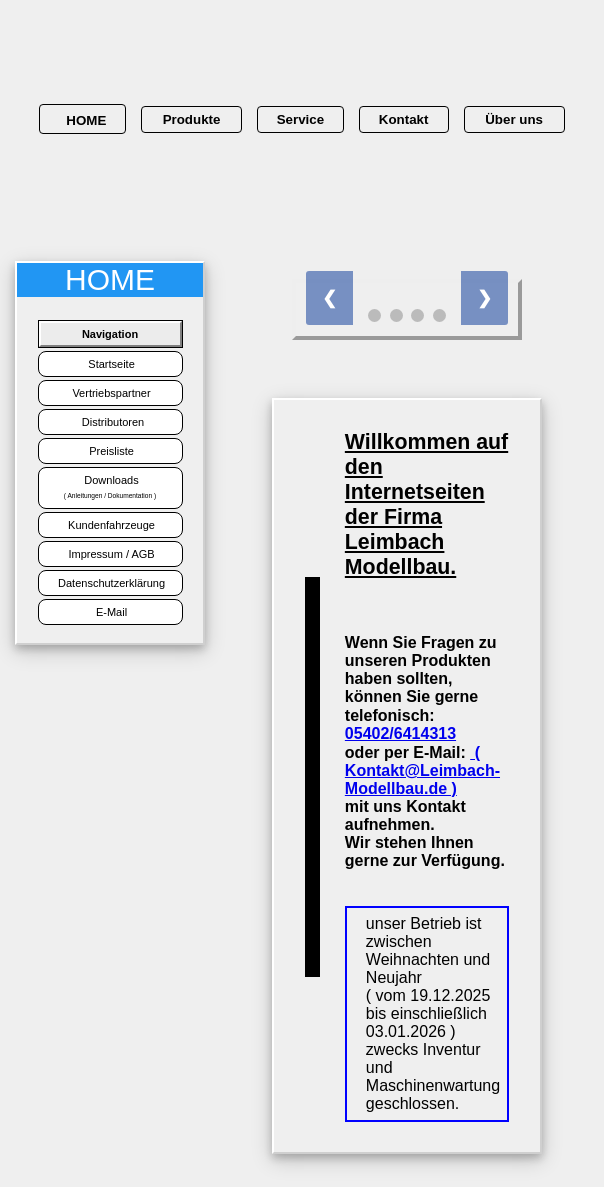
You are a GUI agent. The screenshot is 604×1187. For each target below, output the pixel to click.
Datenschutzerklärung (110, 583)
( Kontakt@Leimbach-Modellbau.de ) (422, 770)
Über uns (514, 119)
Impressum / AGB (109, 554)
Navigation (110, 334)
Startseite (110, 364)
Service (300, 119)
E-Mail (110, 612)
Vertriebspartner (109, 393)
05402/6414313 (400, 733)
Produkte (192, 119)
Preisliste (110, 451)
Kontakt (404, 119)
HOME (82, 120)
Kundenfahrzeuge (110, 525)
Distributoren (110, 422)
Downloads (110, 486)
